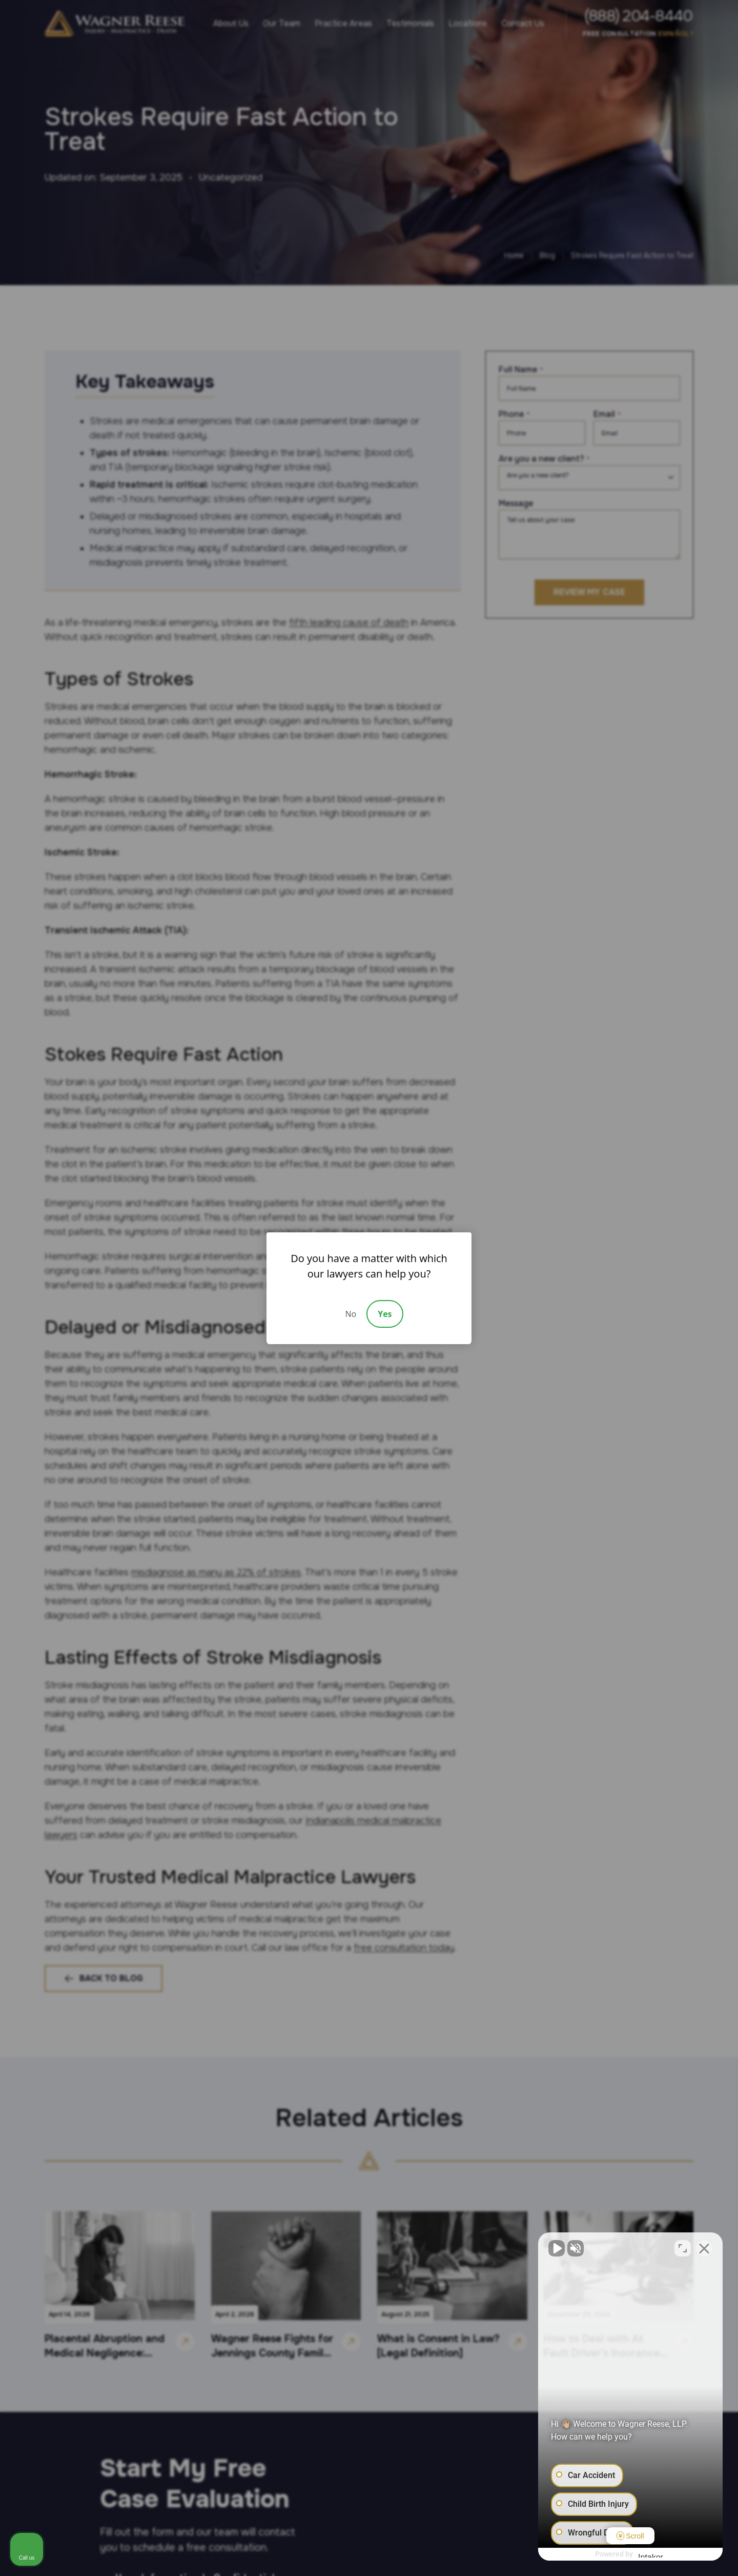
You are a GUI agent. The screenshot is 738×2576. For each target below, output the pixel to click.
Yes (385, 1314)
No (350, 1314)
